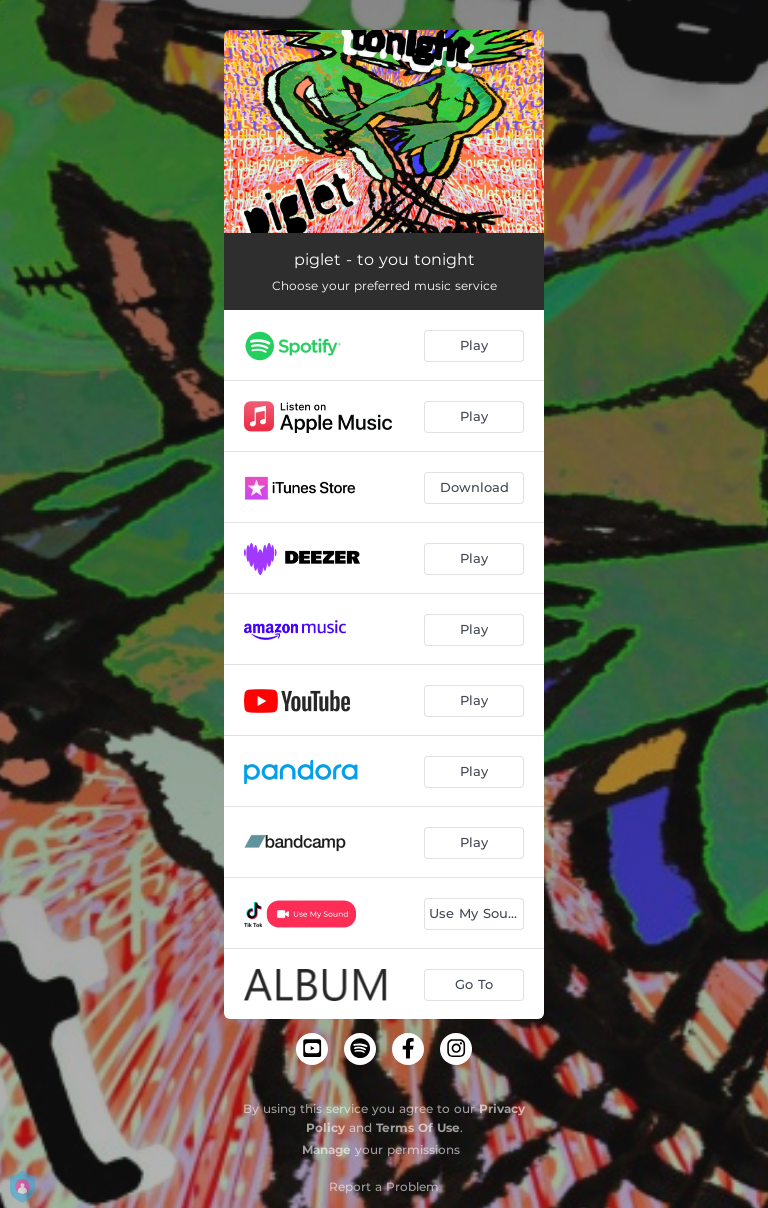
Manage (326, 1149)
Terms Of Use (418, 1127)
